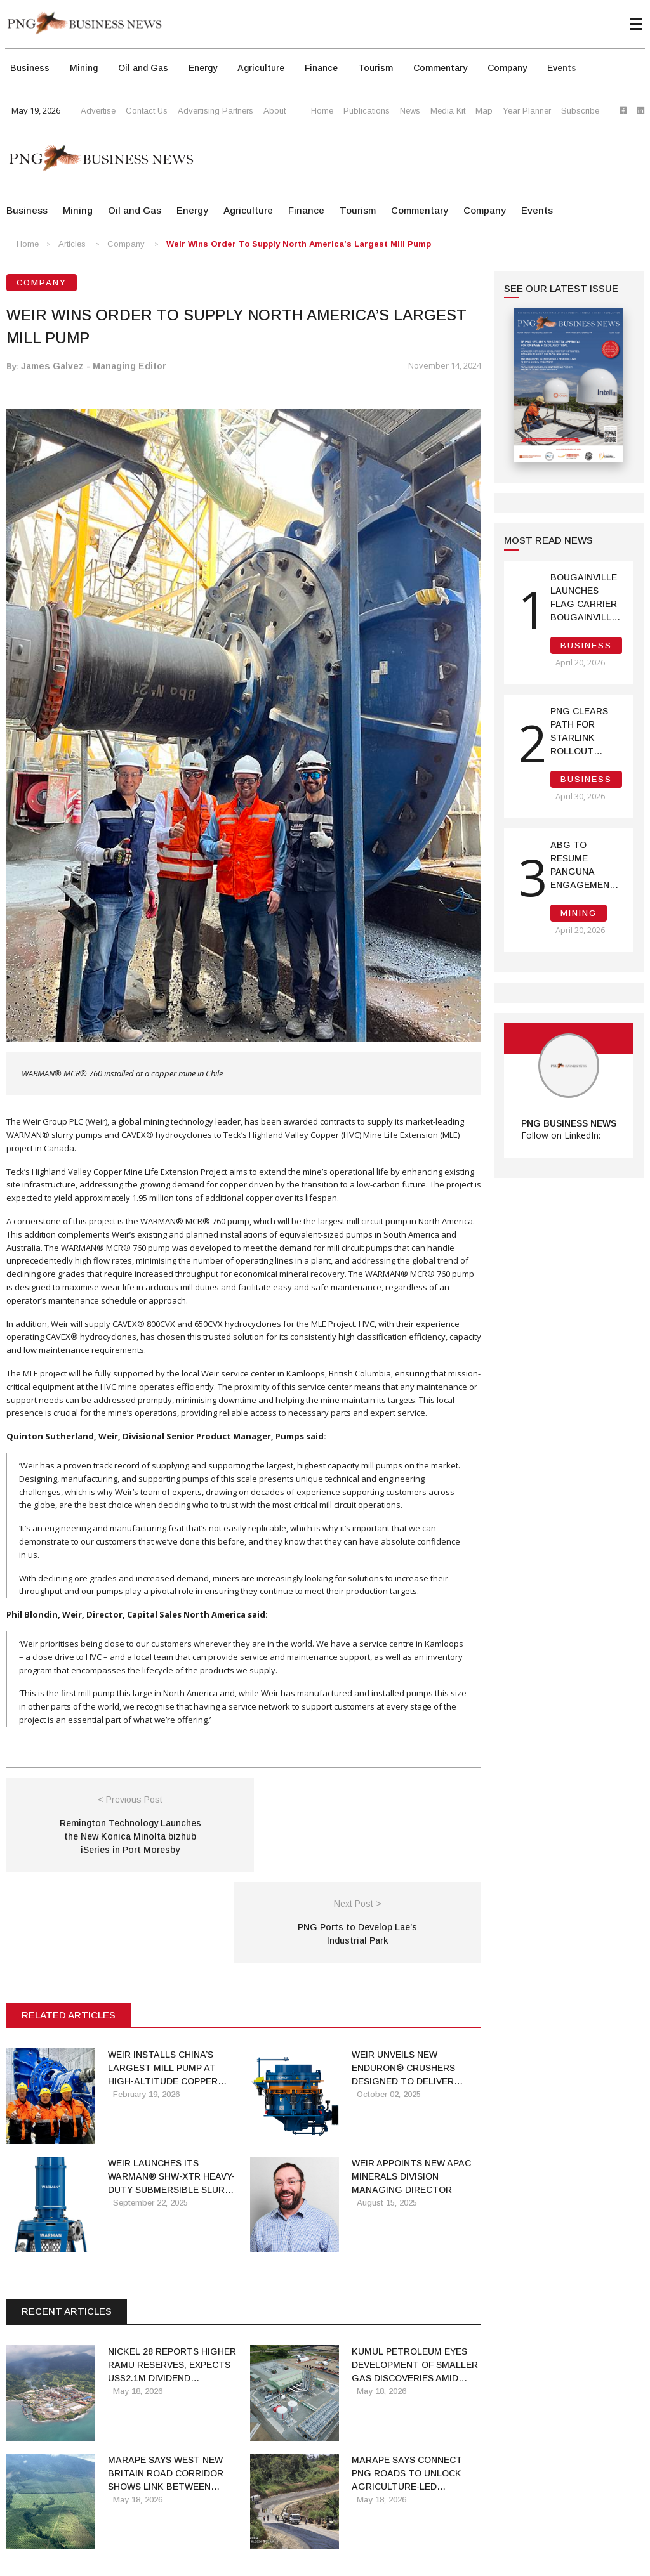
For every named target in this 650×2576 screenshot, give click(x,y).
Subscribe (580, 111)
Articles (72, 244)
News (410, 111)
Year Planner (527, 111)
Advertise (98, 111)
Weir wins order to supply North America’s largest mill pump (298, 244)
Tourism (375, 68)
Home (322, 111)
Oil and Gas (143, 68)
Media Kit (447, 111)
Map (484, 111)
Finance (321, 68)
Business (30, 68)
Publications (366, 111)
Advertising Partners (215, 111)
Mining (84, 68)
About (274, 111)
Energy (203, 68)
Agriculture (260, 68)
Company (507, 68)
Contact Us (147, 111)
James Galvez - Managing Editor (93, 366)
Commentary (440, 68)
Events (561, 68)
